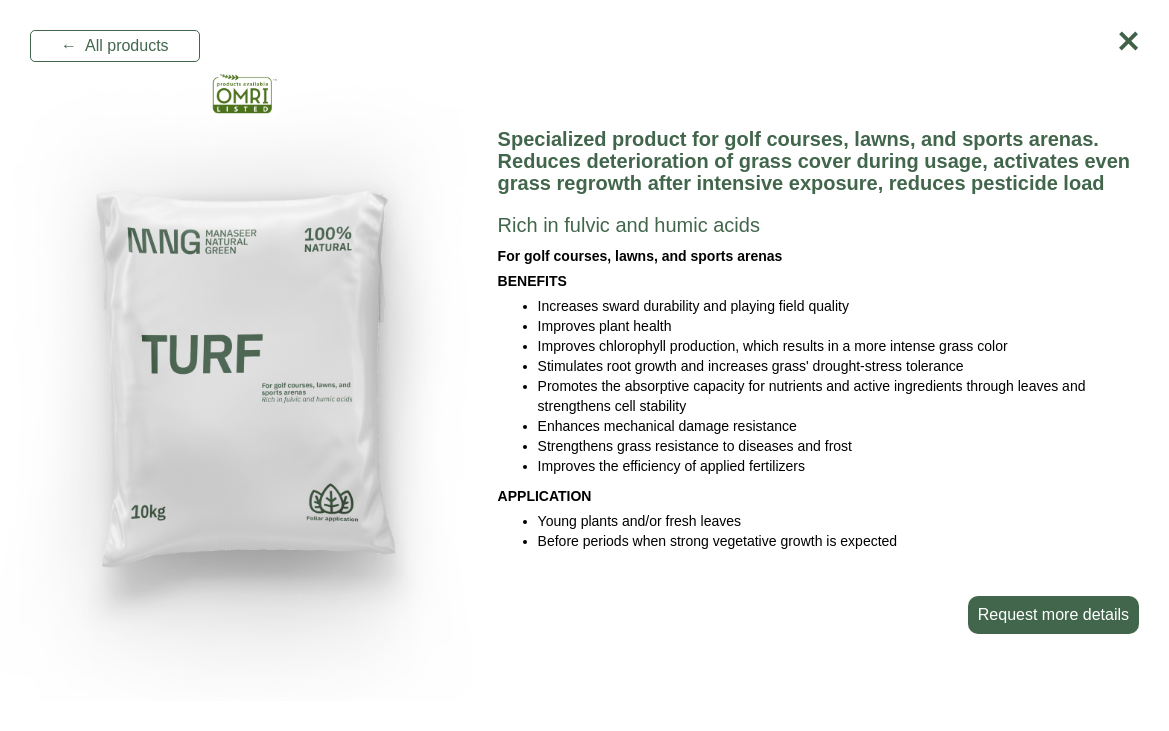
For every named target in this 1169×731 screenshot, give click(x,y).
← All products (115, 45)
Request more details (1053, 614)
